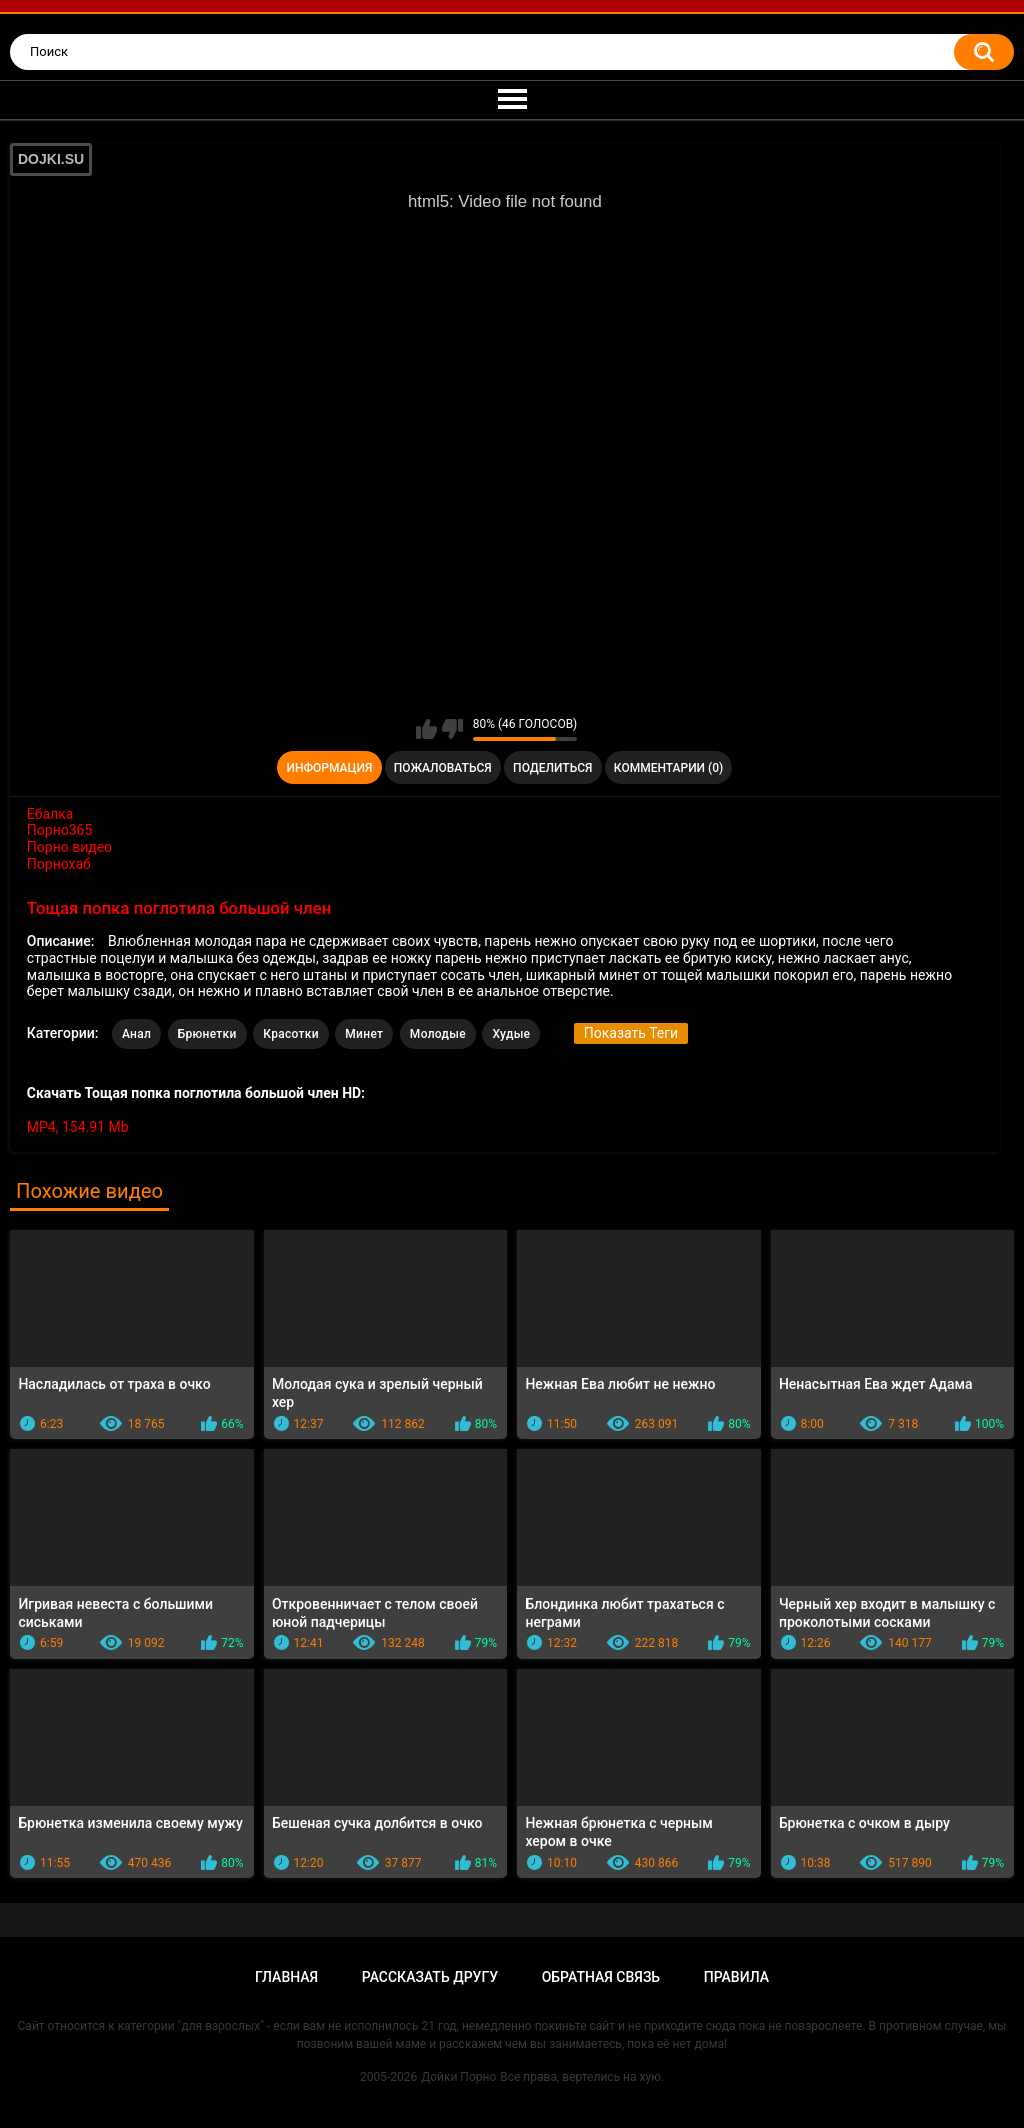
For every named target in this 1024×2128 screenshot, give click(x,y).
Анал (136, 1034)
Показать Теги (631, 1033)
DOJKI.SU (51, 159)
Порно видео (69, 847)
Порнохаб (59, 864)
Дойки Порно (458, 2077)
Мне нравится (426, 729)
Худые (511, 1034)
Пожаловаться (443, 768)
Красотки (291, 1034)
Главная (286, 1977)
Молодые (438, 1034)
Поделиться (552, 768)
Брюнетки (207, 1034)
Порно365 (60, 830)
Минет (364, 1034)
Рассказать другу (430, 1977)
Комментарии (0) (668, 768)
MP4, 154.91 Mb (78, 1127)
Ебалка (50, 814)
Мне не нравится (452, 729)
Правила (736, 1977)
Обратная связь (601, 1977)
